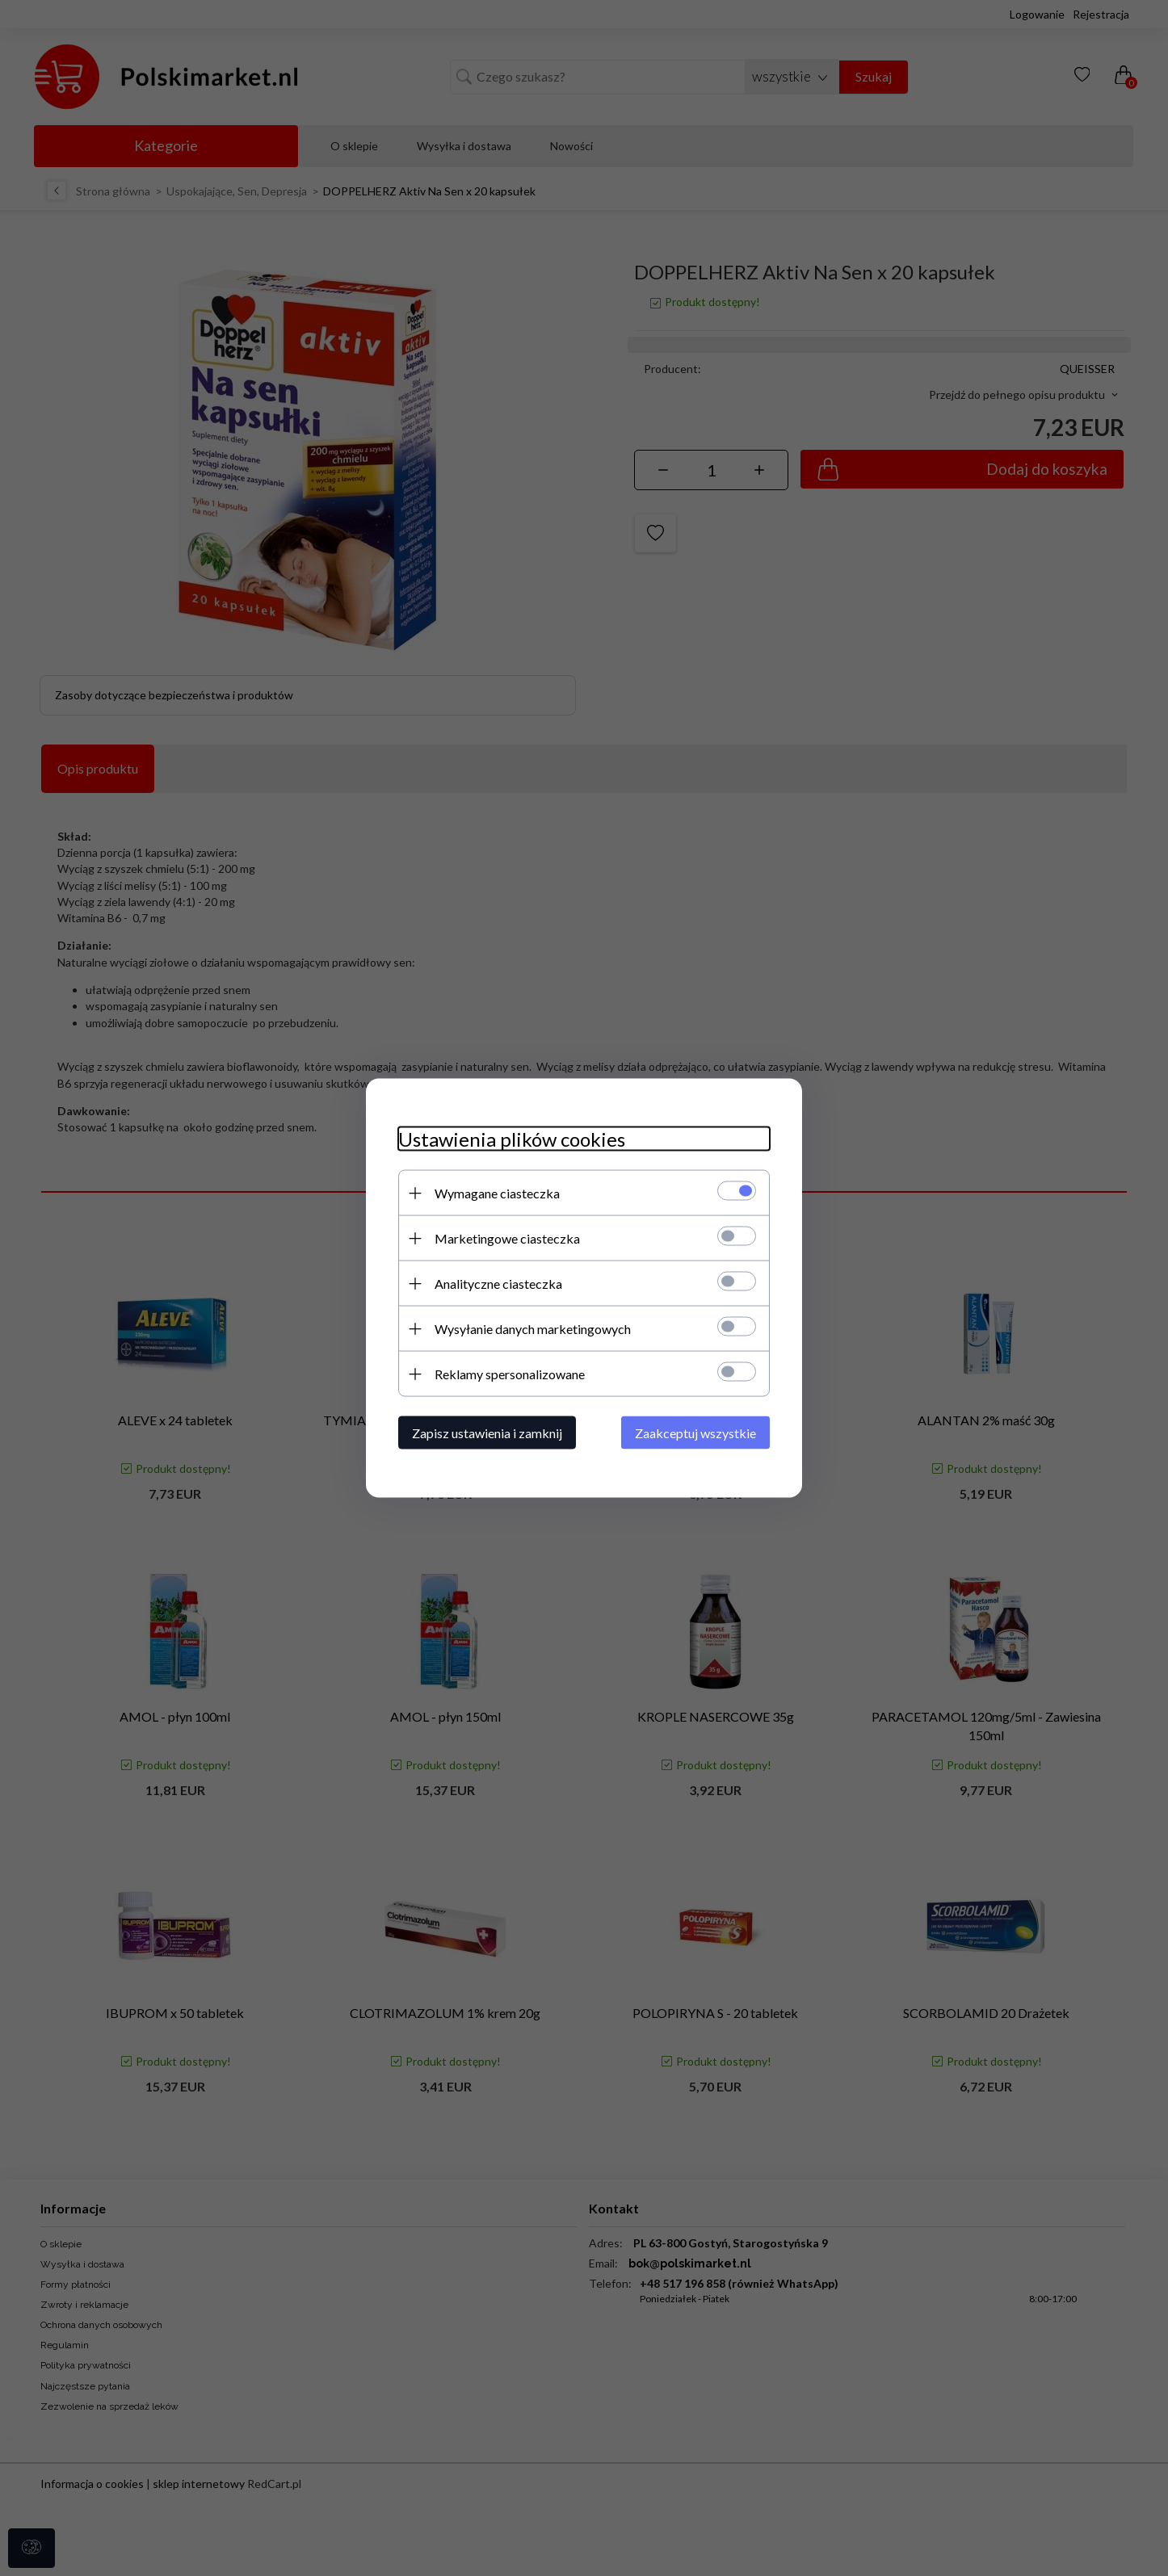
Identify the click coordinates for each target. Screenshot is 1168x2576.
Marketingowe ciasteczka (507, 1238)
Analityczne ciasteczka (498, 1283)
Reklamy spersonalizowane (510, 1374)
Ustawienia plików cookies (511, 1139)
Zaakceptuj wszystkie (695, 1433)
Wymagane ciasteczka (497, 1193)
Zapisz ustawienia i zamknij (487, 1433)
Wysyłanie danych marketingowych (533, 1328)
